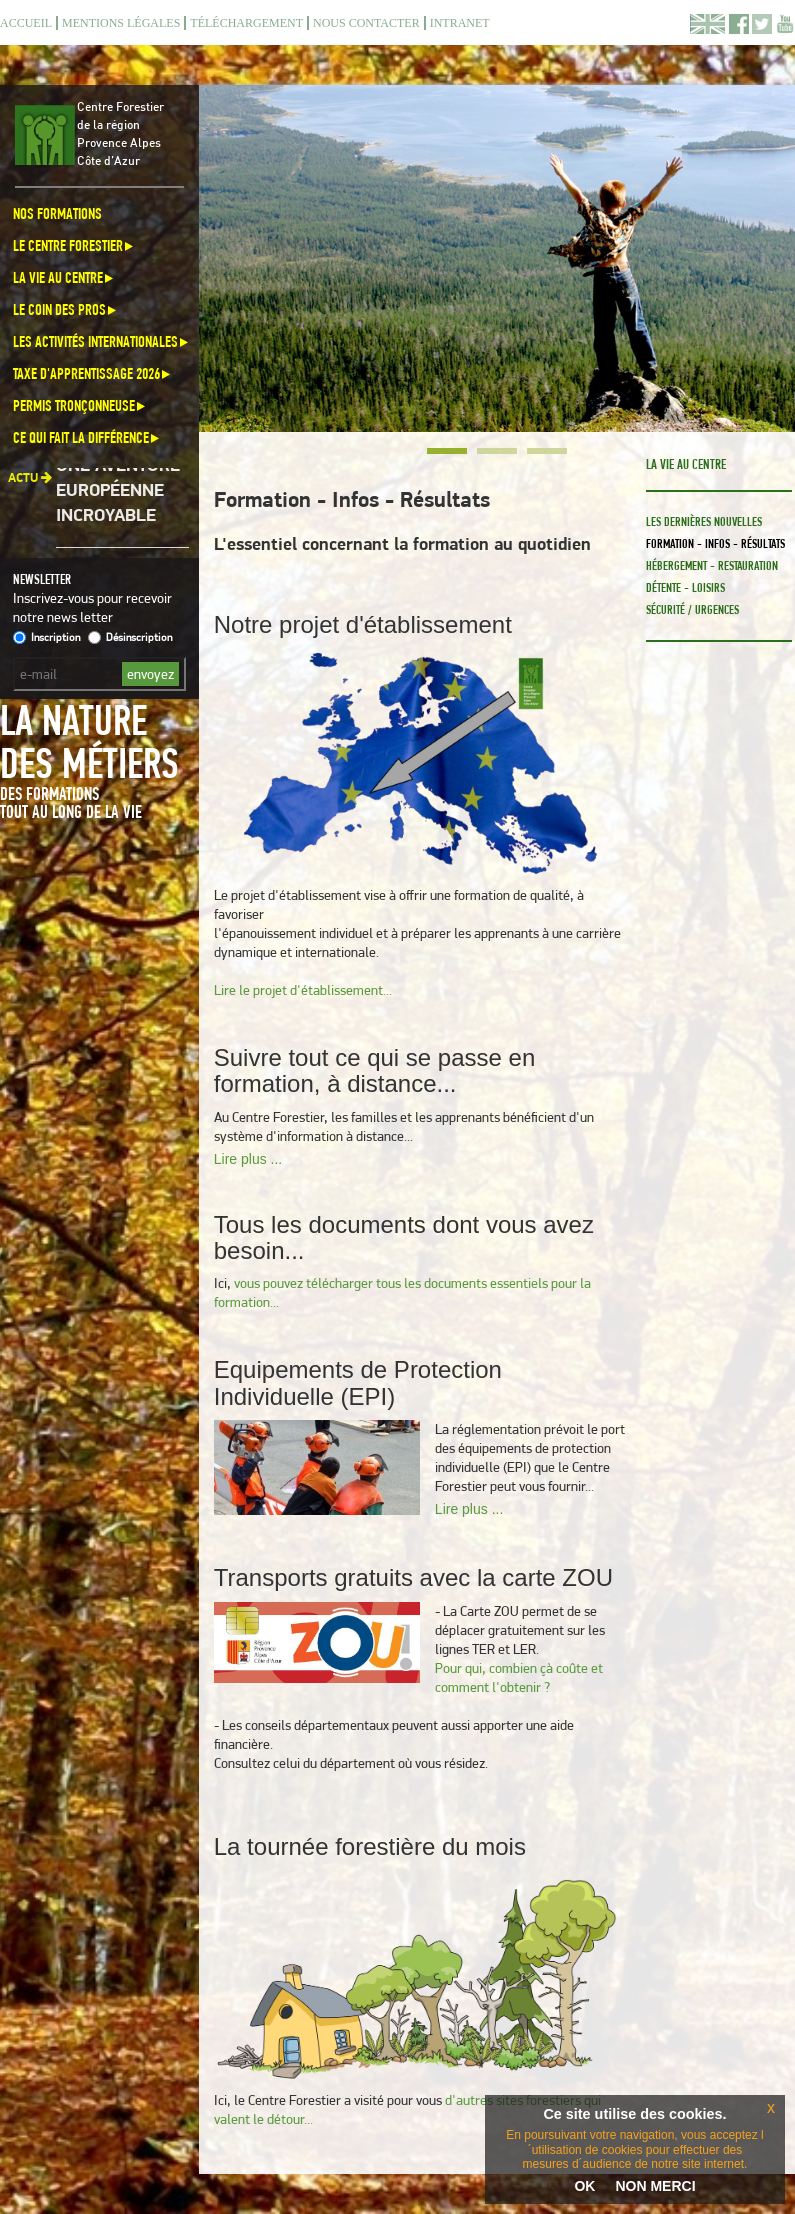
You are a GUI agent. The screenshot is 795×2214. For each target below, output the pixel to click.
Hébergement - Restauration (712, 565)
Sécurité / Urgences (692, 609)
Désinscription (130, 637)
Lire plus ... (248, 1159)
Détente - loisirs (685, 587)
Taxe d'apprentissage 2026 (93, 373)
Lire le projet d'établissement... (303, 990)
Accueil (26, 23)
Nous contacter (366, 23)
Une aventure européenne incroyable (118, 495)
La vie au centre (64, 277)
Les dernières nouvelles (704, 521)
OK (584, 2186)
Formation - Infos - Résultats (715, 543)
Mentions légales (121, 23)
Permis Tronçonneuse (80, 405)
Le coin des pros (66, 309)
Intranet (460, 23)
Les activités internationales (102, 341)
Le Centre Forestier (74, 245)
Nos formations (57, 213)
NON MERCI (655, 2186)
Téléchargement (246, 23)
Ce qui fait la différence (87, 437)
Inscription (46, 637)
